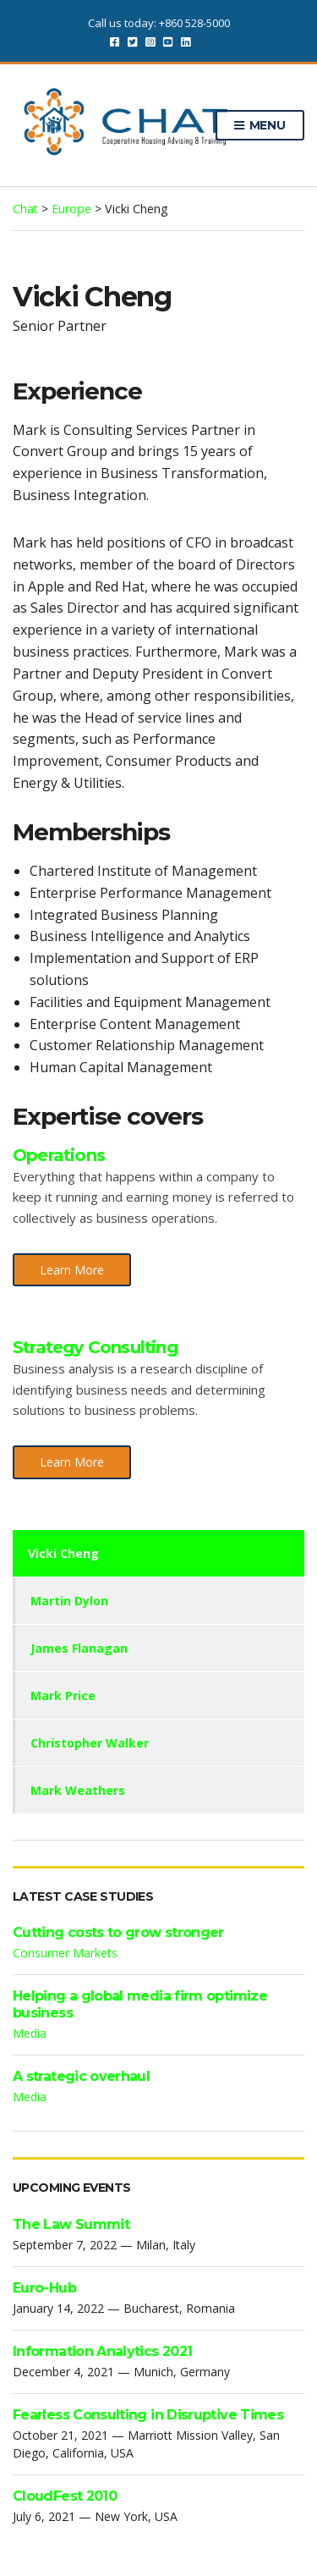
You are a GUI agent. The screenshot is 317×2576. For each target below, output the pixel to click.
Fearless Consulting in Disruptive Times (148, 2415)
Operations (59, 1155)
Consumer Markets (65, 1953)
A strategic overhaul (81, 2076)
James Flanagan (79, 1648)
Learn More (72, 1270)
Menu (260, 126)
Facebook (114, 41)
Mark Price (63, 1695)
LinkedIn (185, 41)
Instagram (150, 41)
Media (29, 2033)
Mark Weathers (77, 1790)
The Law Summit (71, 2224)
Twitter (132, 41)
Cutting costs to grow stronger (118, 1932)
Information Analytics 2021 (102, 2351)
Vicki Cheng (63, 1553)
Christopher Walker (89, 1743)
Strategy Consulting (95, 1347)
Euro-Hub (44, 2288)
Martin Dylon (69, 1601)
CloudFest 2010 (65, 2496)
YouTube (167, 41)
